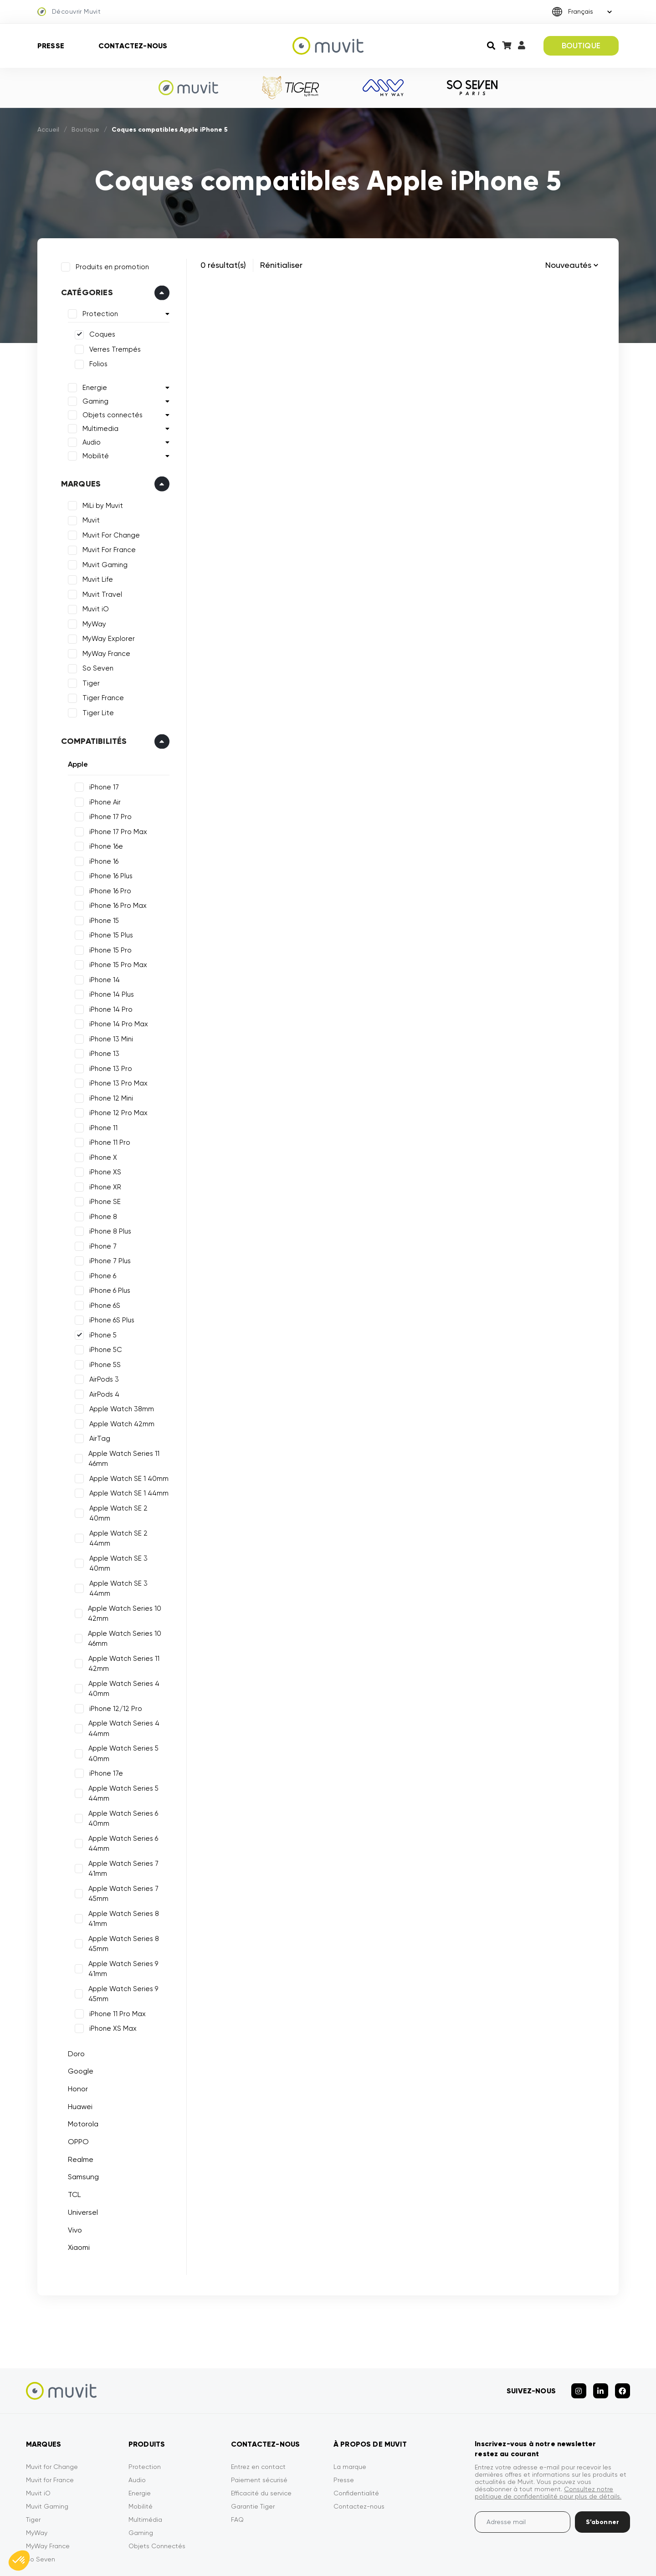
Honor (75, 2044)
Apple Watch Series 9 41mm (120, 1924)
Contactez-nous (132, 45)
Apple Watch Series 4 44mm (121, 1684)
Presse (50, 45)
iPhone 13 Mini (108, 1036)
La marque (349, 2415)
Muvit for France (50, 2429)
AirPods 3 (101, 1376)
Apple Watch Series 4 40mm (121, 1644)
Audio (88, 439)
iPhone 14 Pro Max (115, 1021)
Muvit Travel (99, 591)
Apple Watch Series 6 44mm (120, 1799)
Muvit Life (94, 577)
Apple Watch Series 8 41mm (121, 1874)
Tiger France (100, 695)
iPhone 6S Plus (108, 1317)
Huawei (77, 2062)
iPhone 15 (101, 917)
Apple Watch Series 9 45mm (120, 1950)
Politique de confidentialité (487, 2557)
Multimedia (97, 425)
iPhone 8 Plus (107, 1228)
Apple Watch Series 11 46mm (121, 1455)
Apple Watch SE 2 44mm (126, 1520)
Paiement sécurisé (259, 2429)
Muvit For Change (108, 532)
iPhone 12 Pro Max (115, 1110)
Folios (95, 361)
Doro (73, 2009)
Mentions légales (364, 2557)
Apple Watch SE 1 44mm (125, 1490)
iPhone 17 (101, 784)
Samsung (80, 2133)
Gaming (92, 398)
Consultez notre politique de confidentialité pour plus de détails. (548, 2441)
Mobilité (92, 453)
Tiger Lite (95, 710)
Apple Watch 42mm (118, 1421)
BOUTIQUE (581, 45)
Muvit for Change (52, 2415)
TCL (71, 2150)
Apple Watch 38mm (118, 1406)
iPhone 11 (100, 1125)
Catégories (84, 290)
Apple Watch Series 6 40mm (120, 1774)
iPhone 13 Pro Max (115, 1080)
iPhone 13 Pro (107, 1065)
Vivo (72, 2186)
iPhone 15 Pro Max (115, 962)
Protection (97, 311)
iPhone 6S (101, 1302)
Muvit (88, 517)
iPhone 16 (100, 858)
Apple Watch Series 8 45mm (121, 1899)
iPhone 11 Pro (106, 1139)
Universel (80, 2168)
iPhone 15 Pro (107, 947)
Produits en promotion (109, 264)
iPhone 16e (103, 843)
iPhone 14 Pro (107, 1006)
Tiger (88, 680)
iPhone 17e (103, 1729)
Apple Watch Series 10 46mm (122, 1594)
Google (77, 2027)
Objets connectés (109, 412)
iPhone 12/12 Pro (112, 1664)
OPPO (75, 2097)
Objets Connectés (156, 2495)
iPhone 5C (102, 1346)
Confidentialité (356, 2442)
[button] (19, 2560)
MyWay (91, 621)
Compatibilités (91, 738)
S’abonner (602, 2471)
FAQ (237, 2468)
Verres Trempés (112, 346)
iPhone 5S (102, 1361)
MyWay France (103, 650)
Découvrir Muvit (69, 12)
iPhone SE (102, 1198)
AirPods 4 (101, 1391)
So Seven (94, 665)
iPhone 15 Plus (108, 932)
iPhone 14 (101, 977)
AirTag (96, 1435)
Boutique (85, 129)
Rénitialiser (281, 265)
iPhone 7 (99, 1243)
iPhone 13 (101, 1050)
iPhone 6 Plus (106, 1287)
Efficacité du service (261, 2442)
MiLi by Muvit (99, 502)
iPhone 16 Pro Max (115, 902)
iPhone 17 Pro (107, 813)
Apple (75, 761)
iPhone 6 (99, 1273)
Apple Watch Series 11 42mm (121, 1619)
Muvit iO (92, 606)
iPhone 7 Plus (107, 1258)
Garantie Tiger (253, 2455)
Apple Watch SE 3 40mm (126, 1535)
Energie (91, 384)
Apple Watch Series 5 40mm (121, 1709)
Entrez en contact (258, 2415)
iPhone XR (102, 1184)
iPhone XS (102, 1169)
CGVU (418, 2557)
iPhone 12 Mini (108, 1095)
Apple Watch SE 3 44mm (126, 1549)
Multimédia (145, 2468)
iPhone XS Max (109, 1984)
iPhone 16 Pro (107, 888)
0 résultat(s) (223, 265)
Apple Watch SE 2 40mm (126, 1505)
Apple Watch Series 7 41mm (121, 1824)
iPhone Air (102, 799)
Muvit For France (106, 547)
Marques (77, 481)
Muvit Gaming (101, 562)
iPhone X (100, 1154)
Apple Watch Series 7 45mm (121, 1849)
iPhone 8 (100, 1213)
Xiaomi (76, 2203)
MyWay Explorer (105, 636)
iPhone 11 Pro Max (114, 1970)
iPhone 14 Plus (108, 991)
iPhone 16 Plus (107, 873)
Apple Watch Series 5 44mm (121, 1749)
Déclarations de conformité (588, 2557)
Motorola (80, 2079)
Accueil (48, 129)
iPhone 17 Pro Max (115, 829)
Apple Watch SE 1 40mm (125, 1475)
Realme (77, 2115)
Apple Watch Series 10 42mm (122, 1569)
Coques (99, 332)
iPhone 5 (99, 1332)
